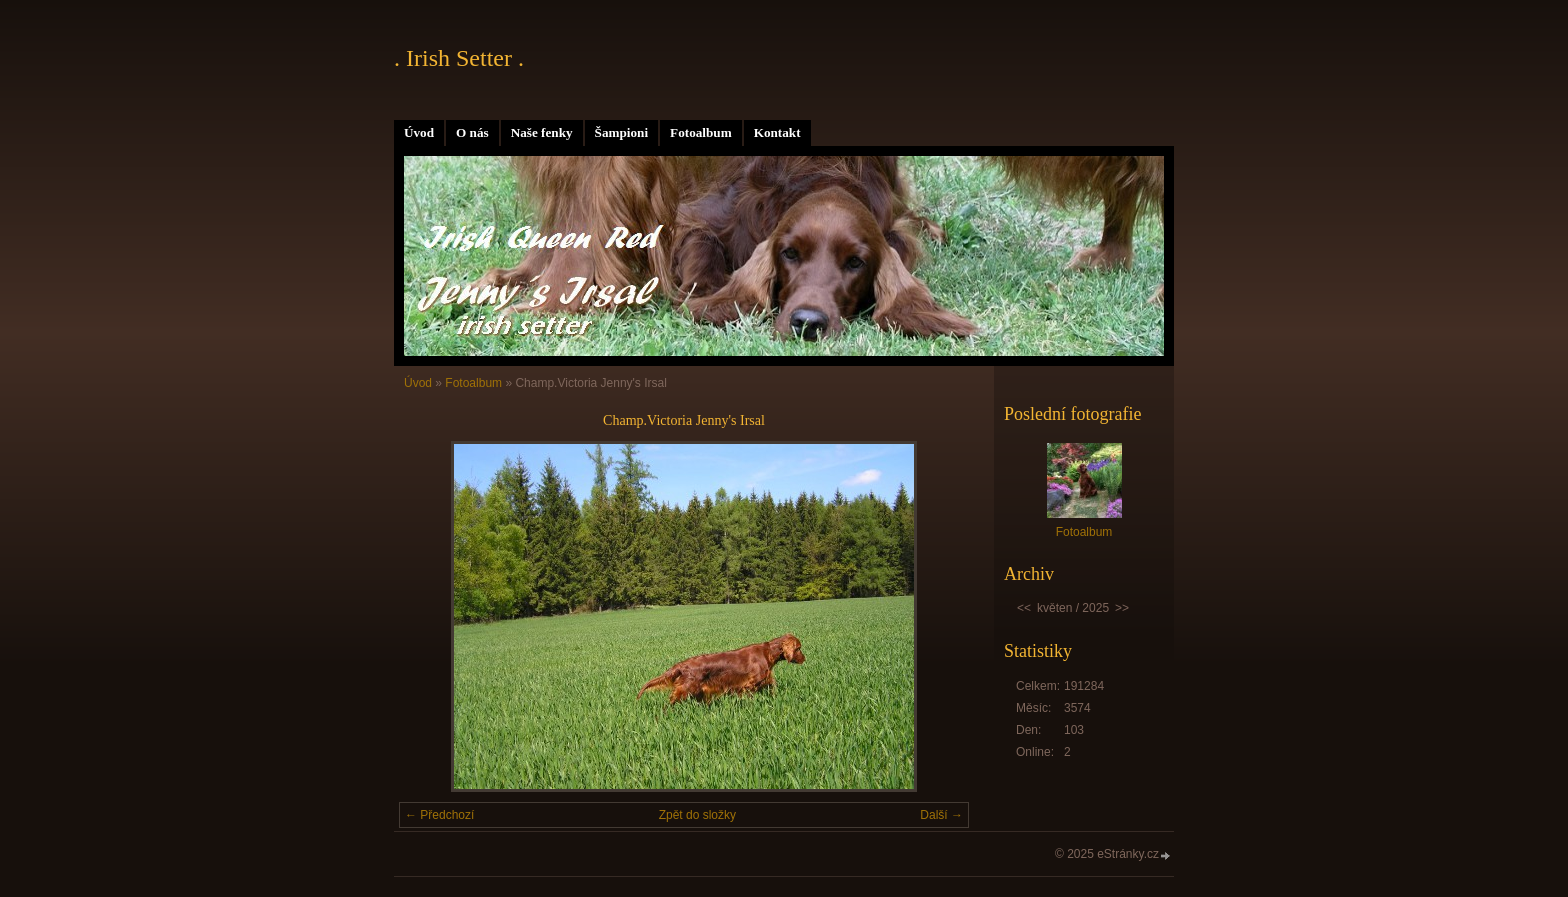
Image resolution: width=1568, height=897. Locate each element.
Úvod (419, 132)
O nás (472, 132)
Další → (941, 815)
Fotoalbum (701, 132)
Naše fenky (542, 132)
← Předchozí (439, 815)
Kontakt (777, 132)
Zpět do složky (697, 815)
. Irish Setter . (459, 58)
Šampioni (622, 132)
